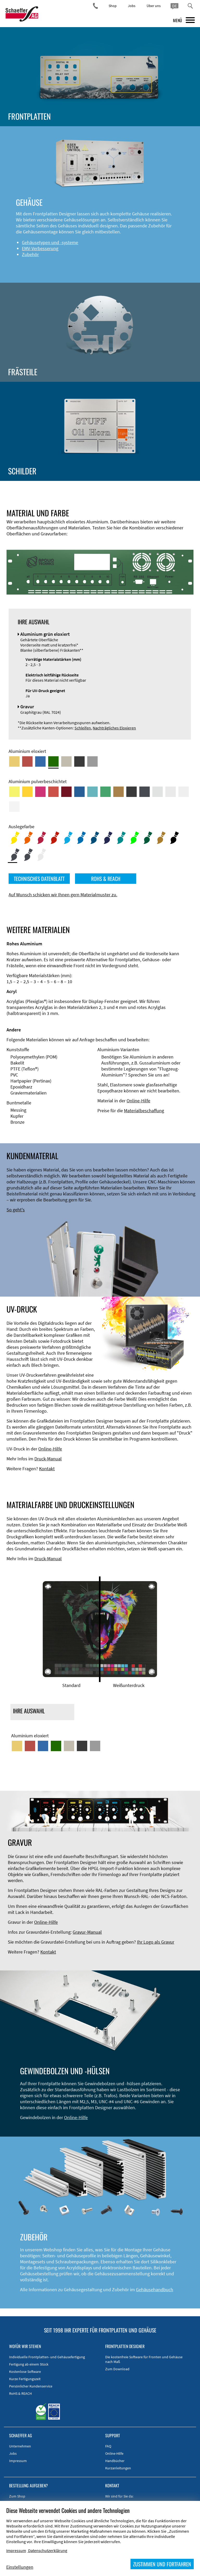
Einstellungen (19, 2567)
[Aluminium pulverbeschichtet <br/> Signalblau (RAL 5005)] (79, 792)
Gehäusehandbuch (154, 2290)
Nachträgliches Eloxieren (114, 727)
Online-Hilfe (138, 1101)
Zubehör (30, 254)
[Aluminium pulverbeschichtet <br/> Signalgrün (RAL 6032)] (105, 792)
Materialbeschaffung (144, 1111)
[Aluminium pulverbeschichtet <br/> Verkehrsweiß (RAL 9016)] (14, 806)
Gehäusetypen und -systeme (50, 242)
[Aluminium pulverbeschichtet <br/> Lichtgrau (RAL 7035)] (170, 792)
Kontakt (47, 1469)
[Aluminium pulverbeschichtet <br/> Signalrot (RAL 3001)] (53, 792)
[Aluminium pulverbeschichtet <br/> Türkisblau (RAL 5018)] (92, 792)
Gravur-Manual (87, 1932)
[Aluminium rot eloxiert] (27, 761)
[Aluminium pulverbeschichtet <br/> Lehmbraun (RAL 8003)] (118, 792)
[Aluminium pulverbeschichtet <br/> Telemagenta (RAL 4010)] (40, 792)
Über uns (154, 5)
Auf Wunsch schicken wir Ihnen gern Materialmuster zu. (63, 895)
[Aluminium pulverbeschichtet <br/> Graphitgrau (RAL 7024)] (144, 792)
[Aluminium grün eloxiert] (53, 761)
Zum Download (117, 2369)
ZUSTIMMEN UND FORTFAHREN (162, 2564)
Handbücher (114, 2460)
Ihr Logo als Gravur (155, 1942)
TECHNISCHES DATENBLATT (39, 878)
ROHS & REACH (105, 878)
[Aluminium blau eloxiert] (40, 761)
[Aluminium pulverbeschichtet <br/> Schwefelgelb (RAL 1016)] (14, 792)
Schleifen (82, 727)
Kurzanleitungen (118, 2468)
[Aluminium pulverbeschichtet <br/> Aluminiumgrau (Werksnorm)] (157, 792)
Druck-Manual (48, 1459)
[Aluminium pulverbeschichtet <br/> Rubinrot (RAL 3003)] (66, 792)
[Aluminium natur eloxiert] (92, 761)
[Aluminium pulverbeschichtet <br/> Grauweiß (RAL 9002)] (183, 792)
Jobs (131, 5)
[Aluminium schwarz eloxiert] (79, 761)
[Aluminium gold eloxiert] (14, 761)
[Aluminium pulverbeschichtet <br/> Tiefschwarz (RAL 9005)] (131, 792)
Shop (113, 5)
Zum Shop (17, 2496)
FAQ (108, 2446)
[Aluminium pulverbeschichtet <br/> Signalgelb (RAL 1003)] (27, 792)
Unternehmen (20, 2446)
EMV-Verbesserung (40, 248)
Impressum (18, 2460)
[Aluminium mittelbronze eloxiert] (66, 761)
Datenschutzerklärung (47, 2550)
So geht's (16, 1210)
